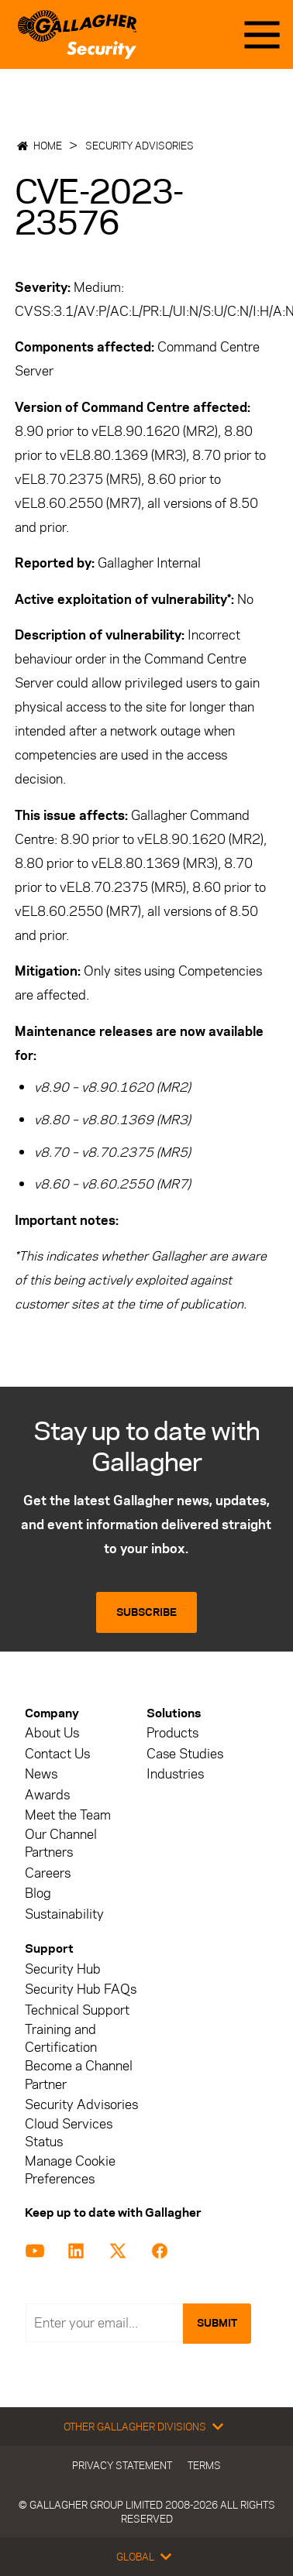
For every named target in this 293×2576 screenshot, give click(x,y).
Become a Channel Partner (79, 2075)
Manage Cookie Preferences (70, 2170)
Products (172, 1733)
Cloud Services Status (68, 2133)
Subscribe (146, 1612)
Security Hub (63, 1969)
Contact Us (57, 1754)
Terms (204, 2465)
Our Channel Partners (61, 1843)
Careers (48, 1873)
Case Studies (184, 1754)
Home (47, 146)
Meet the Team (68, 1815)
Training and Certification (61, 2038)
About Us (52, 1733)
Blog (38, 1893)
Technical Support (77, 2010)
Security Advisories (139, 146)
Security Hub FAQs (80, 1989)
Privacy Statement (122, 2465)
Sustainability (64, 1914)
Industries (175, 1774)
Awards (47, 1795)
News (41, 1774)
